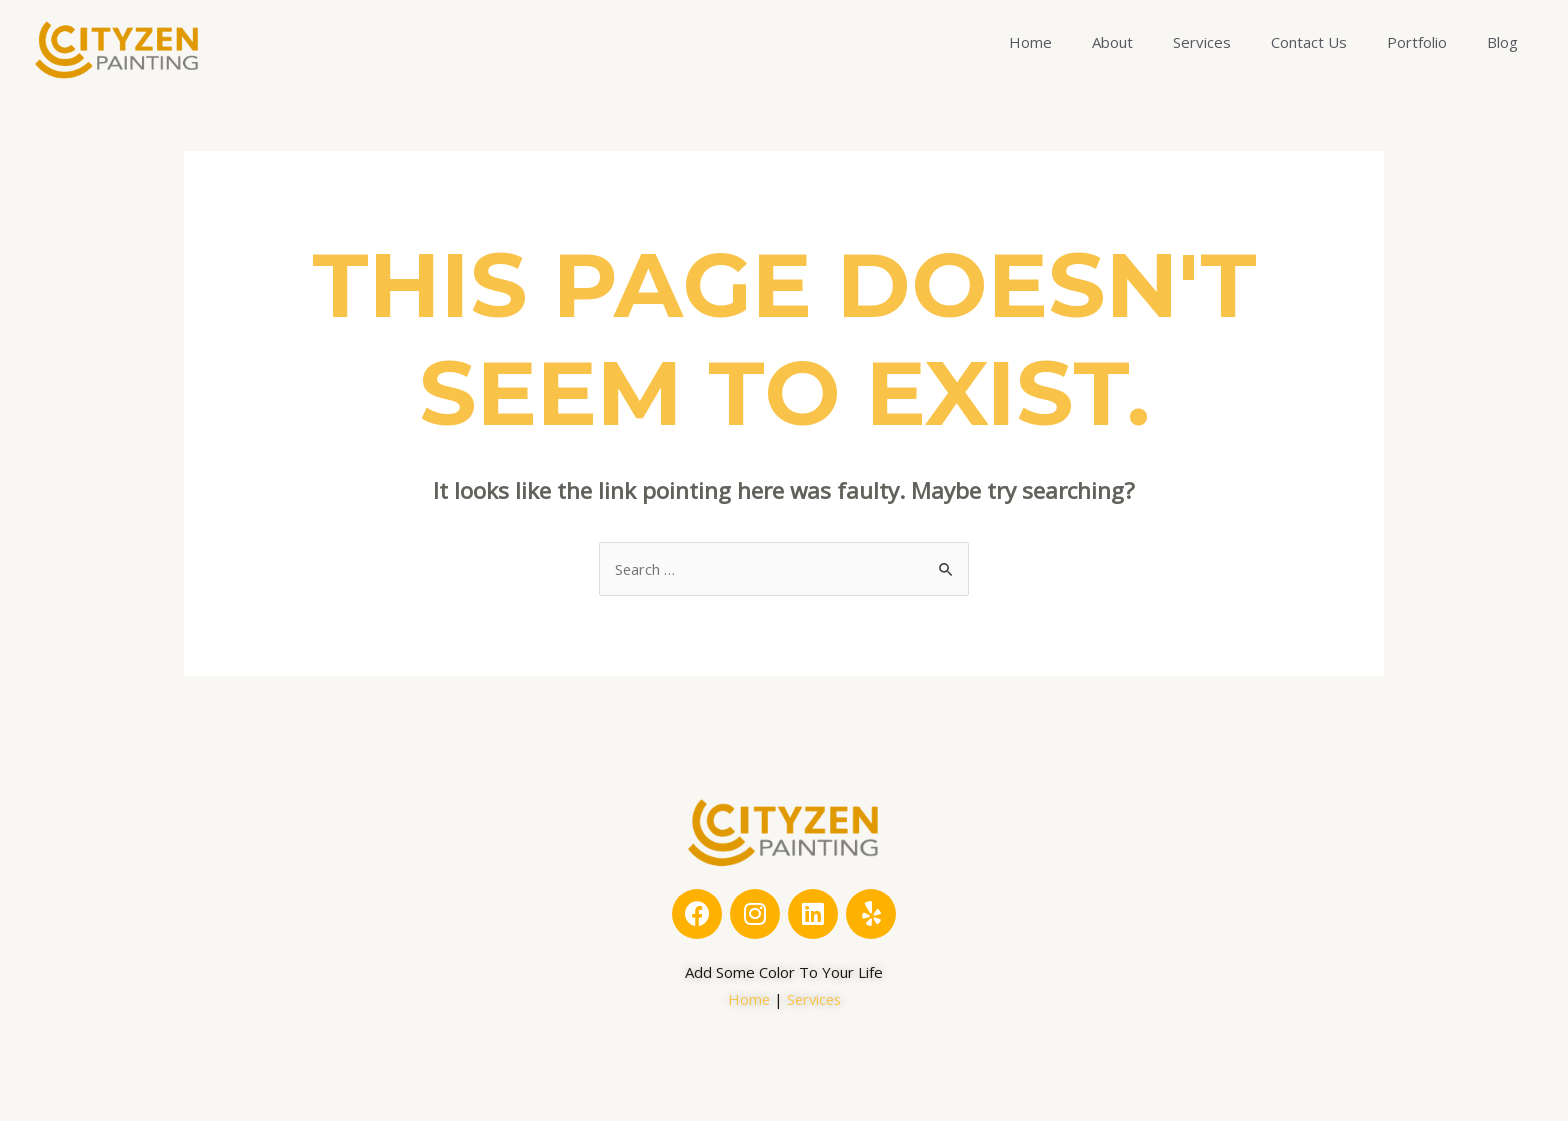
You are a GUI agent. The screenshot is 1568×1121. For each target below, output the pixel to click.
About (1112, 42)
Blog (1502, 42)
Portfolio (1417, 42)
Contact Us (1309, 42)
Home (1030, 42)
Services (1202, 42)
